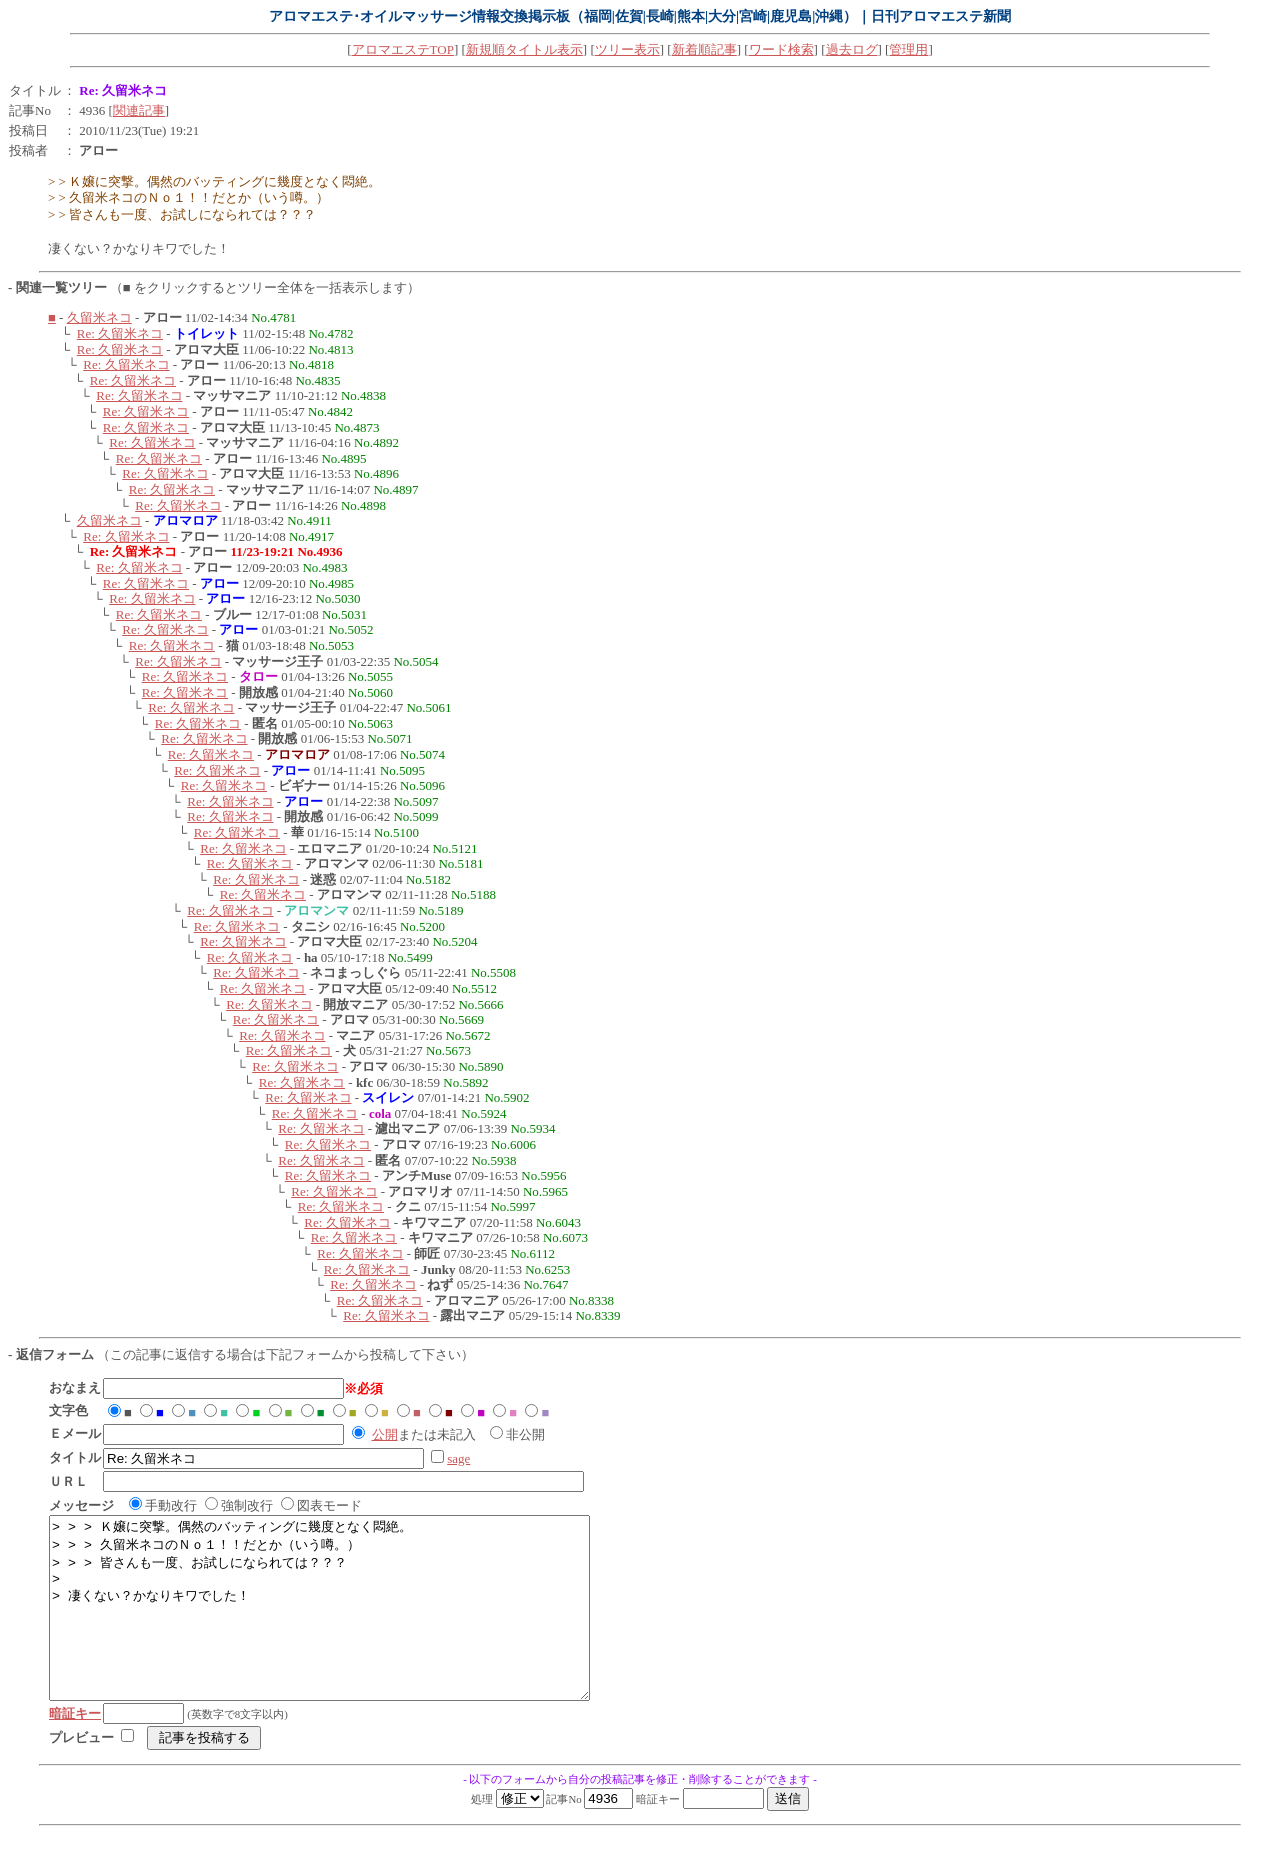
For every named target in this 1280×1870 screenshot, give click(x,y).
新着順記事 (704, 49)
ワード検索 (781, 49)
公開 (385, 1434)
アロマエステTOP (403, 49)
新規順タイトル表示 (524, 49)
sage (458, 1458)
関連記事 (139, 110)
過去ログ (852, 49)
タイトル (35, 90)
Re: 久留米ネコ (120, 333)
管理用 (908, 49)
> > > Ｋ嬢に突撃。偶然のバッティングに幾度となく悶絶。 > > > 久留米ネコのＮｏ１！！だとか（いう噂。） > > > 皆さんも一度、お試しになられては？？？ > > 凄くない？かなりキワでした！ (352, 1626)
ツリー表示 (627, 49)
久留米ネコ (99, 317)
